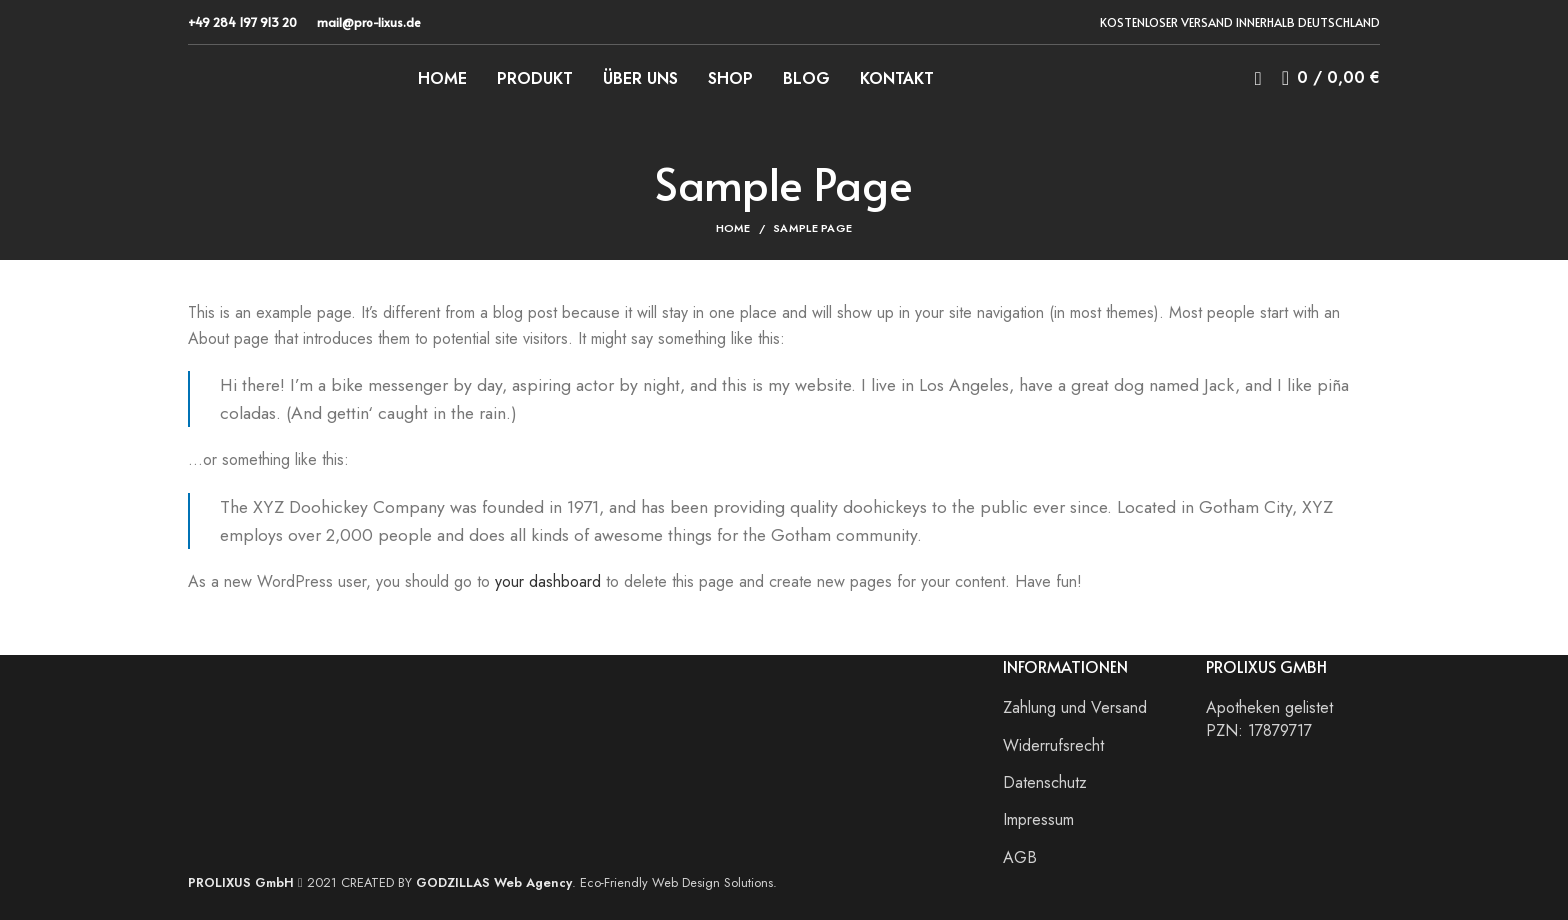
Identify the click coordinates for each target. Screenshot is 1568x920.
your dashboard (548, 581)
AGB (1020, 858)
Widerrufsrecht (1053, 746)
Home (733, 228)
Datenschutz (1045, 783)
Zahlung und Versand (1075, 708)
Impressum (1038, 820)
